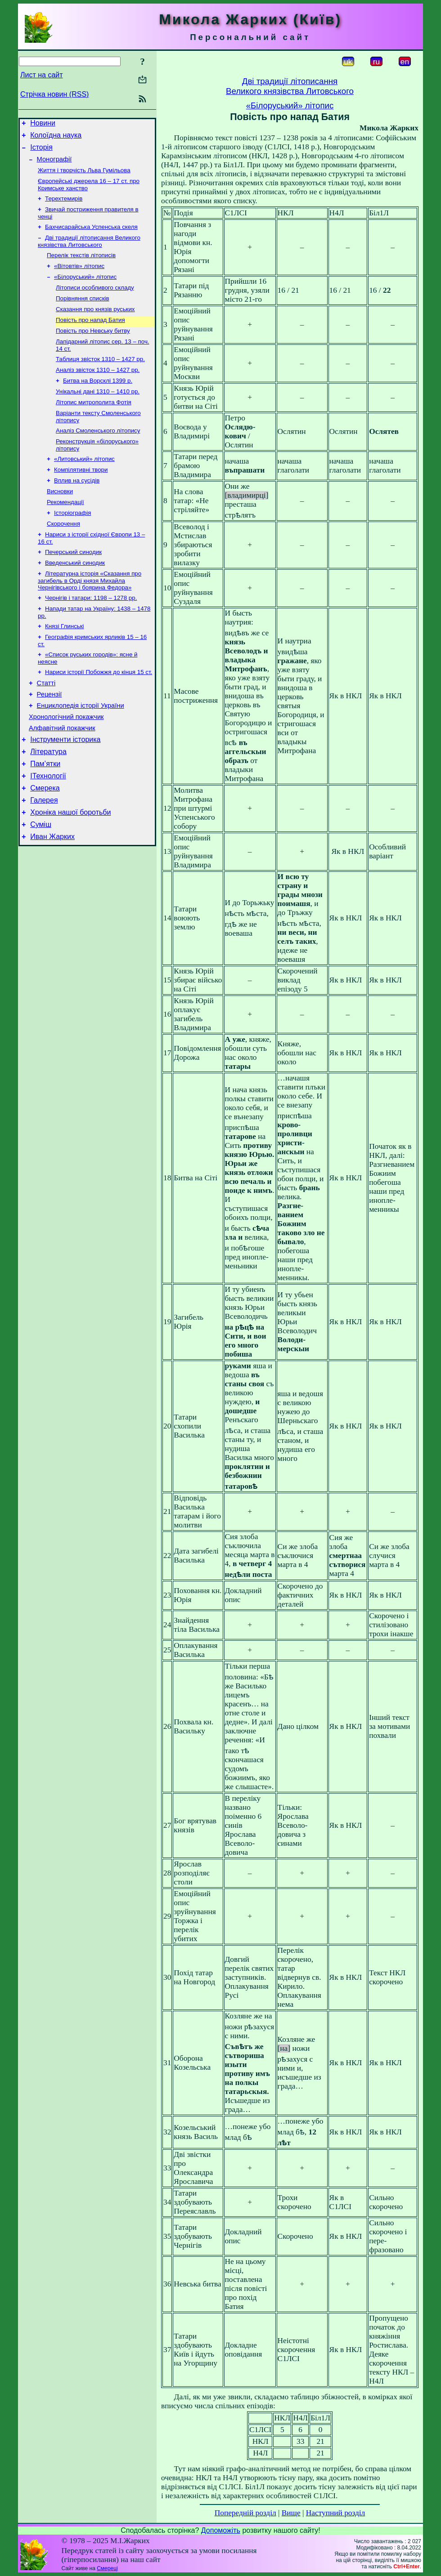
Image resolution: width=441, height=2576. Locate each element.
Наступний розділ (335, 2513)
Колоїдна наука (55, 138)
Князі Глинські (64, 664)
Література (48, 802)
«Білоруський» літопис (85, 290)
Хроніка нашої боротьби (70, 870)
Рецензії (49, 738)
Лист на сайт (41, 75)
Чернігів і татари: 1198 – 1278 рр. (91, 634)
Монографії (54, 164)
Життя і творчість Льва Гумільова (84, 176)
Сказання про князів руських (95, 325)
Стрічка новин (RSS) (54, 94)
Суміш (40, 883)
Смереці (107, 2568)
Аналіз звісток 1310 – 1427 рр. (98, 390)
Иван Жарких (52, 897)
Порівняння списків (82, 313)
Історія (41, 151)
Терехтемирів (63, 206)
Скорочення (63, 556)
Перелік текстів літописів (81, 266)
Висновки (60, 521)
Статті (46, 725)
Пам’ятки (45, 816)
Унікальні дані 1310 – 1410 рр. (98, 414)
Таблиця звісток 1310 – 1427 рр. (100, 378)
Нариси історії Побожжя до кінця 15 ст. (98, 713)
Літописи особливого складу (95, 302)
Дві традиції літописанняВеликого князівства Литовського (290, 86)
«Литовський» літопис (84, 485)
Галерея (44, 856)
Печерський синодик (73, 586)
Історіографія (72, 544)
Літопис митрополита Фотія (93, 425)
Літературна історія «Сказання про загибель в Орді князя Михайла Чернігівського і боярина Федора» (89, 616)
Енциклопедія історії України (80, 750)
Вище (291, 2513)
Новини (42, 124)
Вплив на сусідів (76, 509)
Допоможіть (220, 2530)
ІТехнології (48, 829)
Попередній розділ (245, 2513)
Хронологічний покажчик (66, 763)
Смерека (45, 843)
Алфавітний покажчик (62, 776)
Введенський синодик (75, 597)
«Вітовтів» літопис (79, 278)
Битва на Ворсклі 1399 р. (97, 402)
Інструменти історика (65, 789)
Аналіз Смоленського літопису (98, 455)
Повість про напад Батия (90, 337)
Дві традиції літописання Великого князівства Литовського (89, 252)
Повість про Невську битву (93, 348)
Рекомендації (65, 532)
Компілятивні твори (81, 497)
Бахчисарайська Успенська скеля (91, 236)
